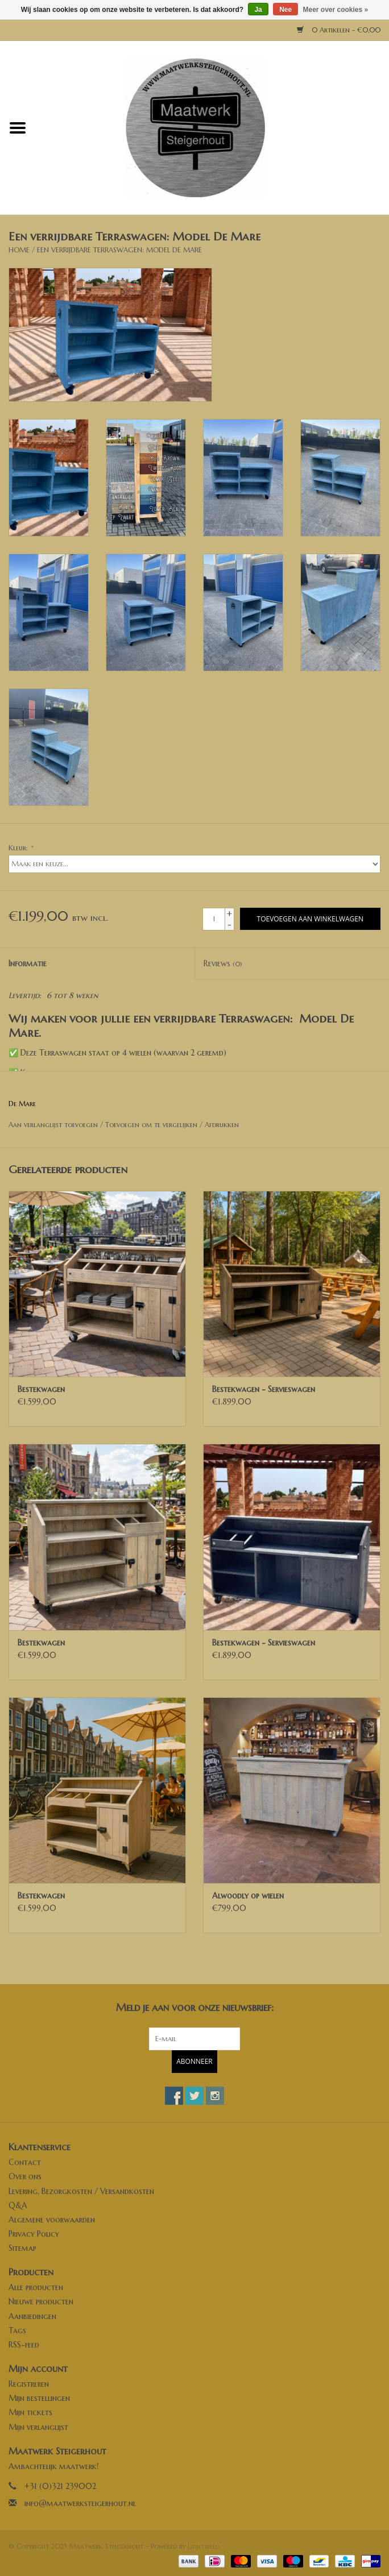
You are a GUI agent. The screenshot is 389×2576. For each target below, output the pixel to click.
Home (19, 250)
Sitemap (22, 2248)
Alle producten (36, 2287)
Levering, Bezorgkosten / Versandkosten (81, 2191)
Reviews (223, 963)
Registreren (29, 2384)
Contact (25, 2162)
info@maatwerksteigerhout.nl (80, 2503)
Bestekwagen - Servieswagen (263, 1389)
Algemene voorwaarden (52, 2219)
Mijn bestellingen (39, 2398)
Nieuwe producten (41, 2301)
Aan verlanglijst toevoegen (53, 1124)
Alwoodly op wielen (248, 1896)
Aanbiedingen (32, 2316)
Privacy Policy (34, 2234)
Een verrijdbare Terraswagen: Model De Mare (119, 250)
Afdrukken (222, 1124)
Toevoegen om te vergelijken (152, 1124)
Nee (285, 10)
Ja (258, 10)
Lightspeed (204, 2546)
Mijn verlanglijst (38, 2427)
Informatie (28, 963)
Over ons (25, 2176)
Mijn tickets (30, 2412)
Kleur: (20, 848)
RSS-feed (24, 2345)
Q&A (18, 2205)
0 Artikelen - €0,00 (338, 30)
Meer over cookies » (336, 10)
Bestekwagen (41, 1389)
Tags (17, 2330)
